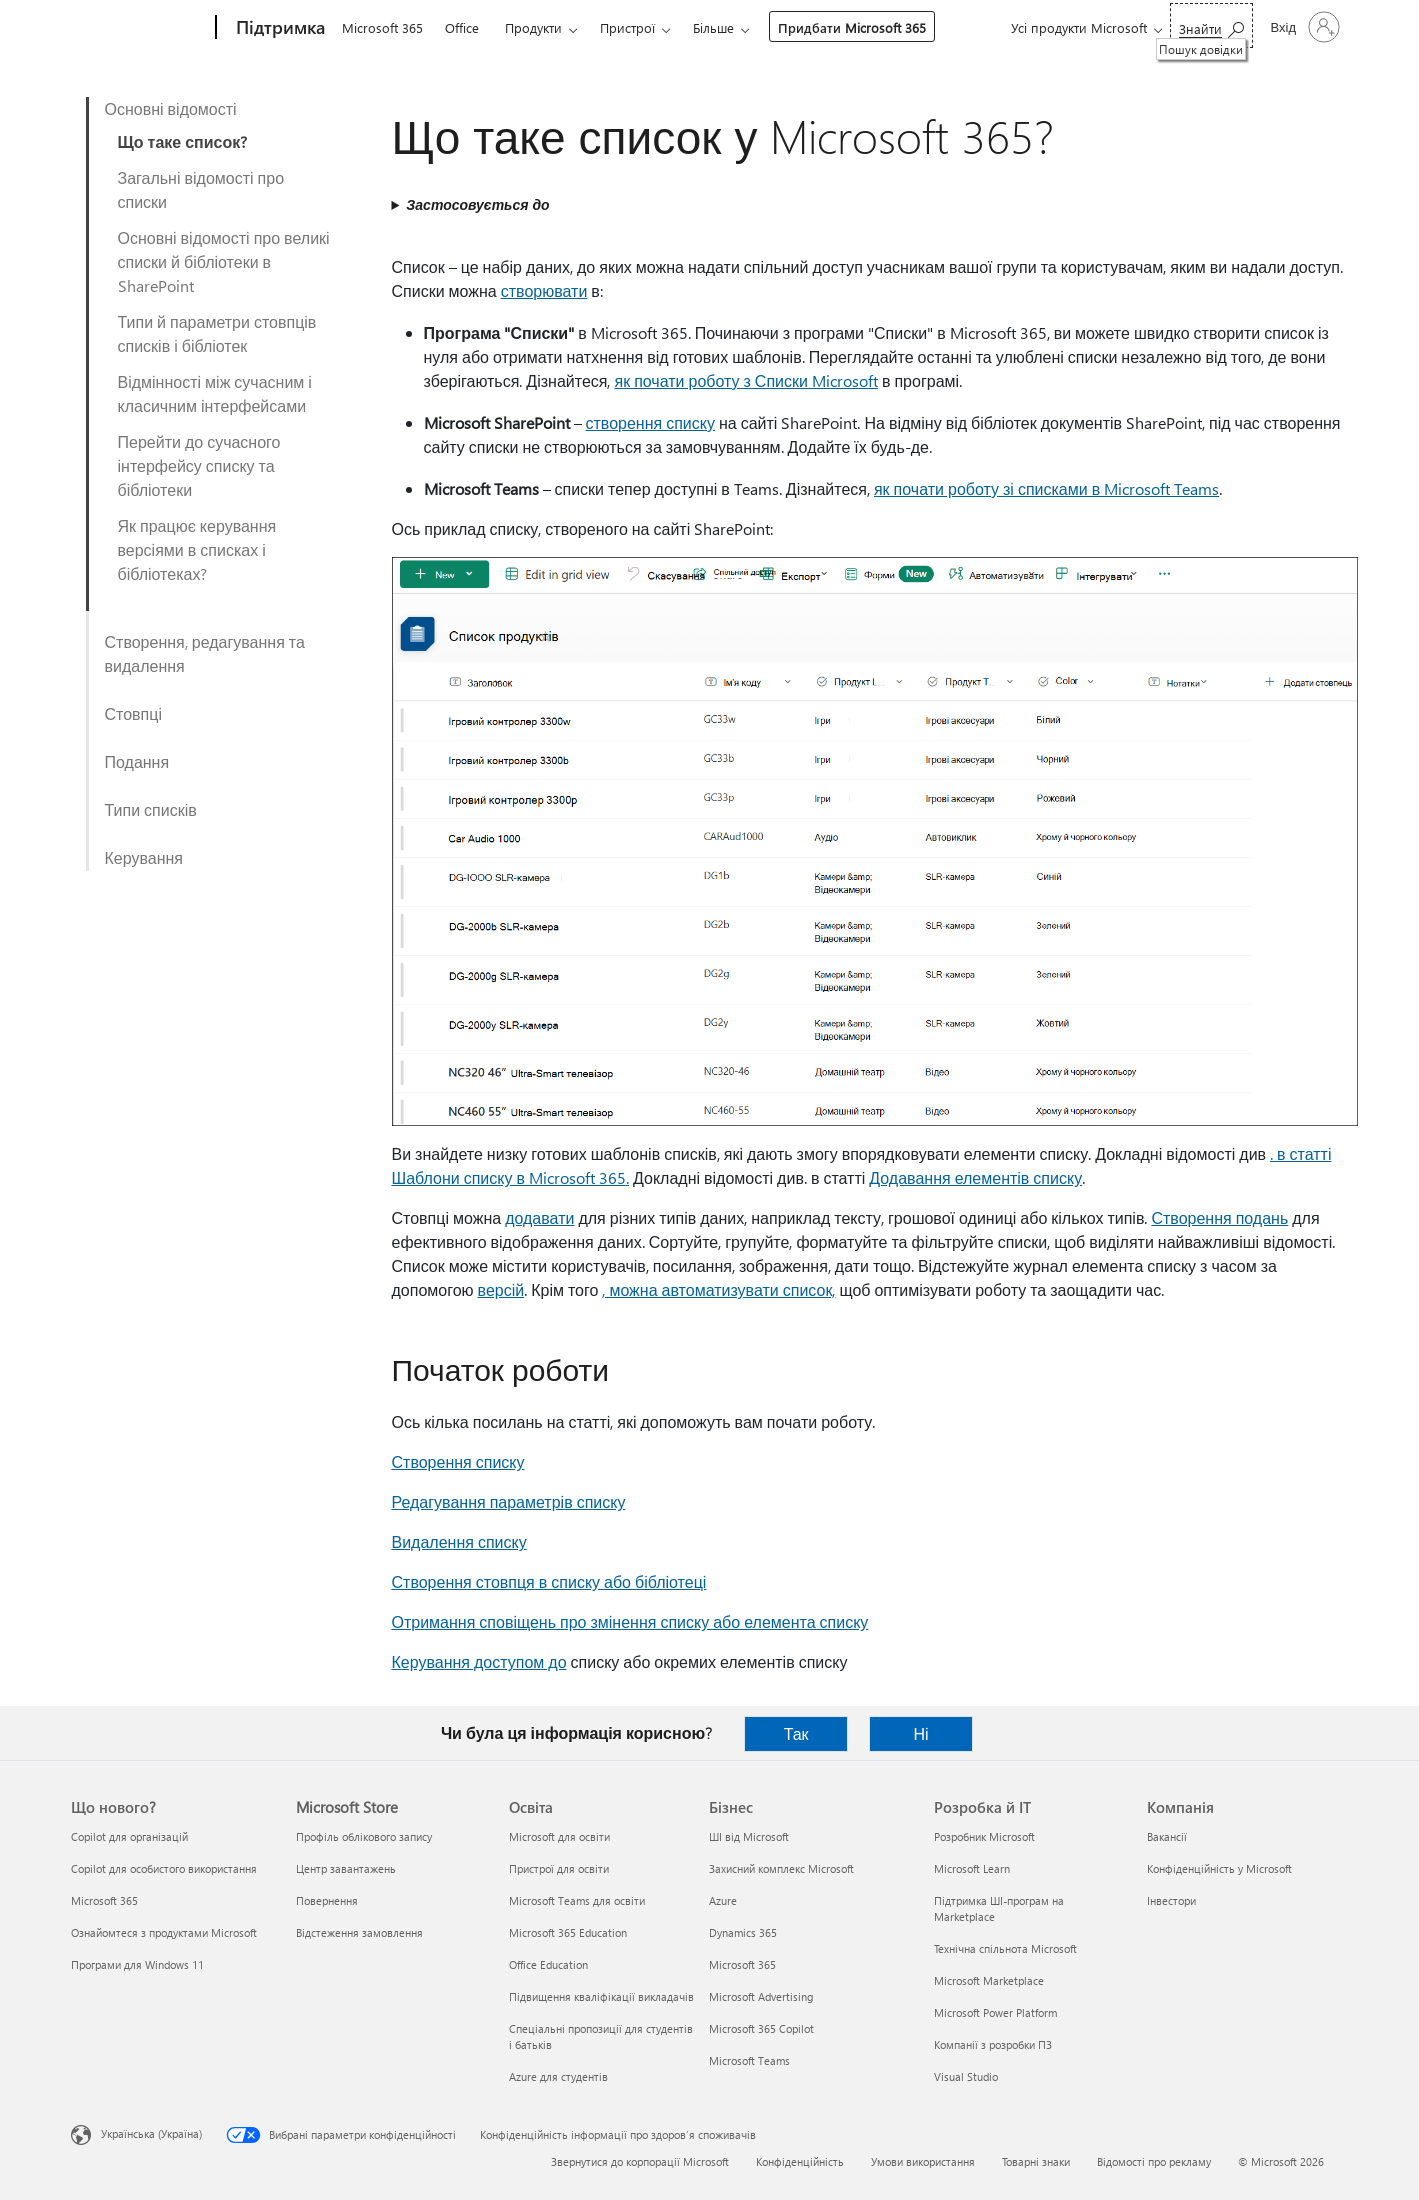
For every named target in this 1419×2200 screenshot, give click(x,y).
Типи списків (151, 809)
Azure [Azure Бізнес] (723, 1900)
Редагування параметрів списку (509, 1501)
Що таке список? (183, 141)
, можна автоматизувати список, (718, 1289)
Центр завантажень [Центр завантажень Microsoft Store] (346, 1868)
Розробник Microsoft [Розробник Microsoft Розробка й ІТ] (984, 1836)
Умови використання (923, 2161)
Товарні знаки (1036, 2161)
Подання (137, 761)
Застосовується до (477, 204)
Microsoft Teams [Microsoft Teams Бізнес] (749, 2060)
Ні (921, 1733)
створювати (544, 290)
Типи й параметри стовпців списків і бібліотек (217, 333)
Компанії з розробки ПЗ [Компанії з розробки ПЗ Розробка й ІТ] (993, 2044)
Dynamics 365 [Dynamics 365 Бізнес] (743, 1932)
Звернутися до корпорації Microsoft (640, 2161)
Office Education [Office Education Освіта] (548, 1964)
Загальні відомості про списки (201, 189)
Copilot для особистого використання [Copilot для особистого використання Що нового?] (164, 1868)
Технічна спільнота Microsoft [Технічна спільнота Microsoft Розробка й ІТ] (1005, 1948)
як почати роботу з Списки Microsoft (745, 380)
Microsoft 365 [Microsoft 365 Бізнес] (742, 1964)
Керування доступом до (479, 1661)
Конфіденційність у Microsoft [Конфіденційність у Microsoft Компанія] (1219, 1868)
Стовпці (133, 713)
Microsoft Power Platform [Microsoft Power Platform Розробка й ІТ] (995, 2012)
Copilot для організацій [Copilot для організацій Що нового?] (129, 1836)
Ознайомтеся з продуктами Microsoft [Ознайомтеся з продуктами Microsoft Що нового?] (164, 1932)
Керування (144, 857)
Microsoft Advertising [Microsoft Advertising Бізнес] (761, 1996)
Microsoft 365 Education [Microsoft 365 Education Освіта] (568, 1932)
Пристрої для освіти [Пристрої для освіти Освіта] (559, 1868)
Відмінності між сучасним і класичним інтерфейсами (215, 393)
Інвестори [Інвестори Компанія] (1171, 1900)
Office (462, 27)
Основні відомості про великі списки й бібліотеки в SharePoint (224, 261)
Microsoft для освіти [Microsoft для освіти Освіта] (559, 1836)
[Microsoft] (139, 28)
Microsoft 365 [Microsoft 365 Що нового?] (104, 1900)
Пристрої (627, 27)
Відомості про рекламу (1154, 2161)
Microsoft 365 (382, 27)
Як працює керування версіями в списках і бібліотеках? (197, 549)
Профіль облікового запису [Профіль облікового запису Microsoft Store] (364, 1836)
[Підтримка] (278, 28)
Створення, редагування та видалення (205, 653)
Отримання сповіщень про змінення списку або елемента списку (630, 1621)
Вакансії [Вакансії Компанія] (1167, 1836)
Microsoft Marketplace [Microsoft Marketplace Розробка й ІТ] (989, 1980)
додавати (539, 1217)
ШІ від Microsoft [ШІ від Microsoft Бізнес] (749, 1836)
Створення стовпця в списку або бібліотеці (549, 1581)
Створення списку (458, 1461)
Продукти (533, 27)
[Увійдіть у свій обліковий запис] (1304, 27)
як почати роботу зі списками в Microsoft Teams (1046, 488)
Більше (713, 27)
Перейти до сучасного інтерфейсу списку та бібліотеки (199, 465)
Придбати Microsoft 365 (852, 27)
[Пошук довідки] (1211, 25)
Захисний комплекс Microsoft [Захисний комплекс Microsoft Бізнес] (781, 1868)
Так (796, 1733)
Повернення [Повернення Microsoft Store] (327, 1900)
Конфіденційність (800, 2161)
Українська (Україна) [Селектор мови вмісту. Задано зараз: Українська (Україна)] (151, 2133)
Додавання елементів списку (975, 1177)
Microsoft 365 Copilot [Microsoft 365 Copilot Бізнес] (761, 2028)
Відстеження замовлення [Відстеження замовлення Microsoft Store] (359, 1932)
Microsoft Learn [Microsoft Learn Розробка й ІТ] (972, 1868)
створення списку (650, 422)
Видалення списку (459, 1541)
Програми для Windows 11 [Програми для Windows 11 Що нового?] (137, 1964)
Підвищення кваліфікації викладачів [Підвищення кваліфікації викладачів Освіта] (601, 1996)
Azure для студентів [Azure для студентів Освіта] (558, 2076)
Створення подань (1219, 1217)
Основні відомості (171, 108)
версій (501, 1289)
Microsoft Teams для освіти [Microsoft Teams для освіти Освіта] (577, 1900)
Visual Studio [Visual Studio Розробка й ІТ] (966, 2076)
